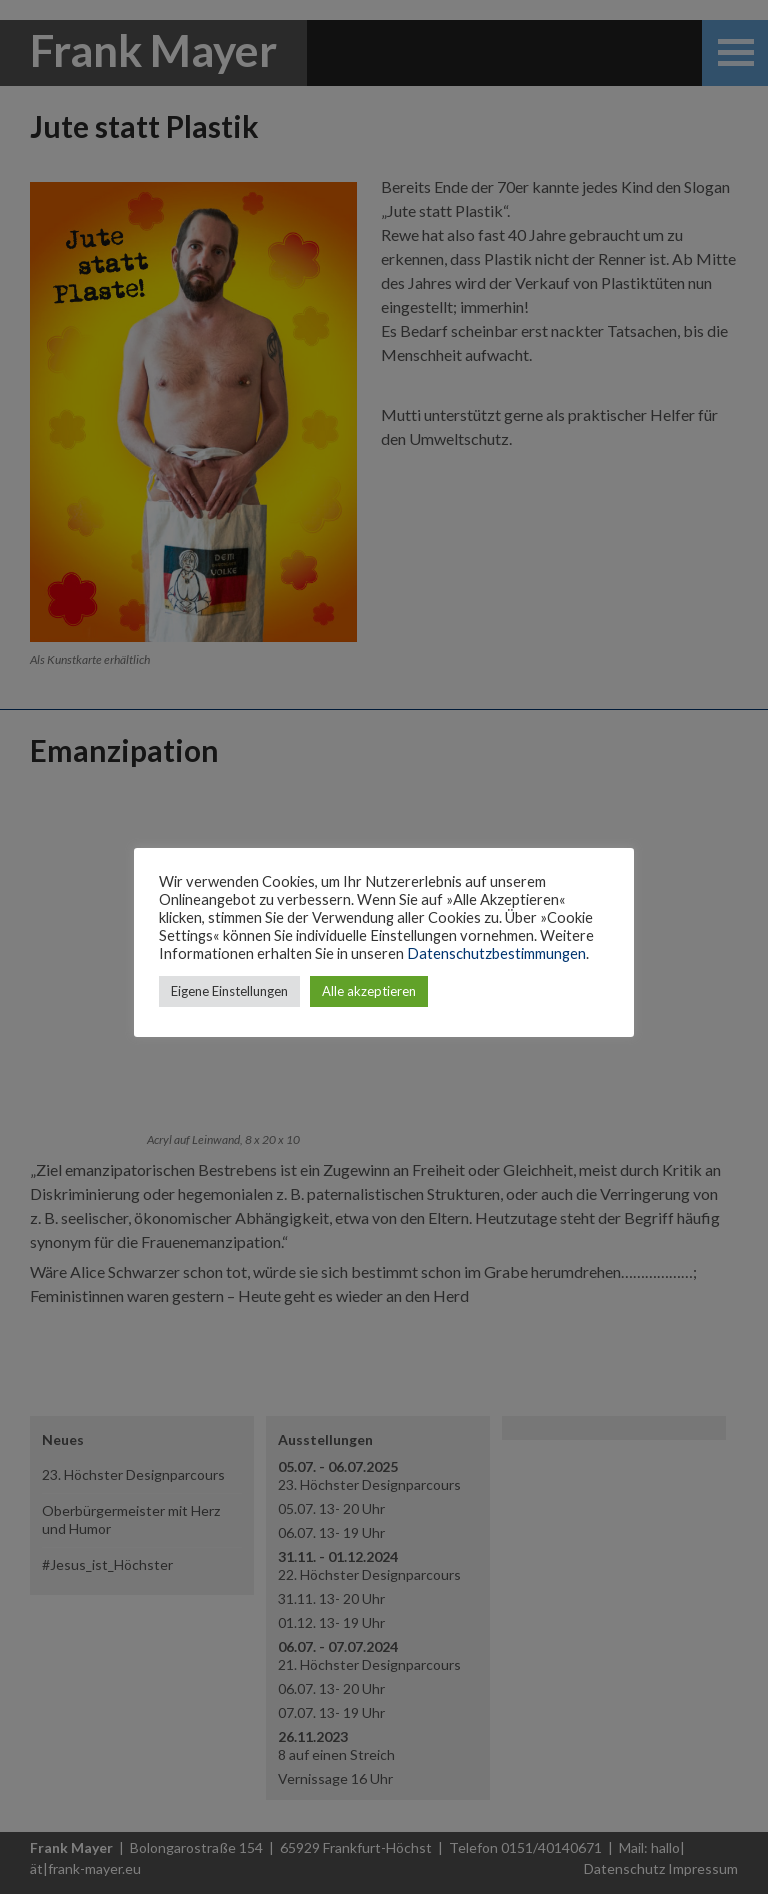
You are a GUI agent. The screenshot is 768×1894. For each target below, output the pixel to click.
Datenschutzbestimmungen (496, 953)
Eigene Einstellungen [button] (229, 991)
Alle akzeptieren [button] (369, 991)
